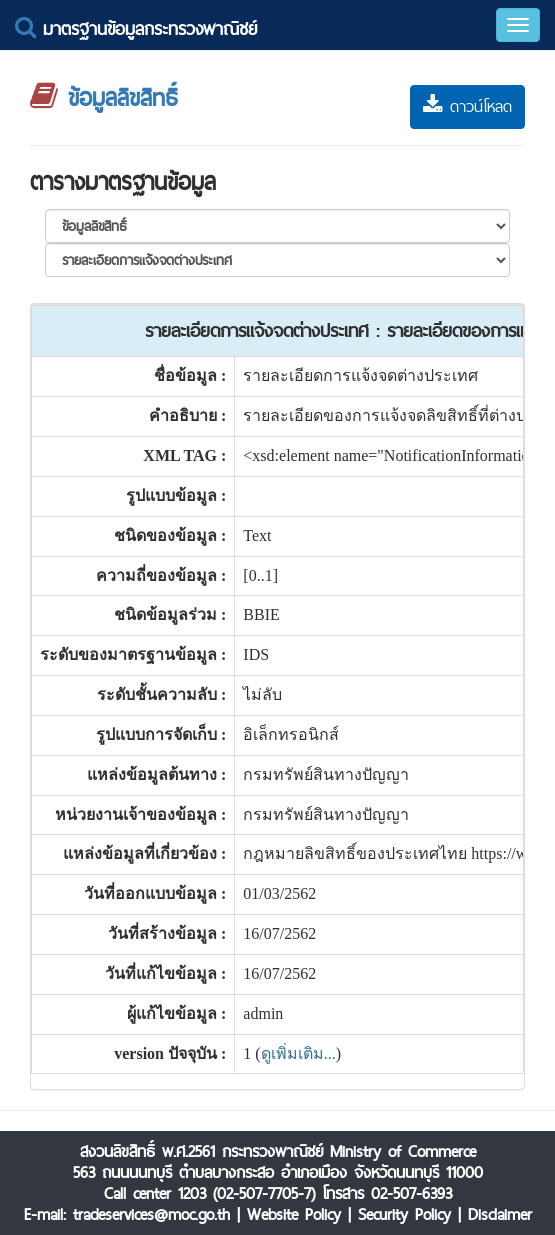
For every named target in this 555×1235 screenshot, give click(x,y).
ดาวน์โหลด (467, 106)
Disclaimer (500, 1214)
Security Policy (404, 1214)
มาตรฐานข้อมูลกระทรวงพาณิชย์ (136, 28)
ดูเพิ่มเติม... (298, 1053)
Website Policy (294, 1214)
